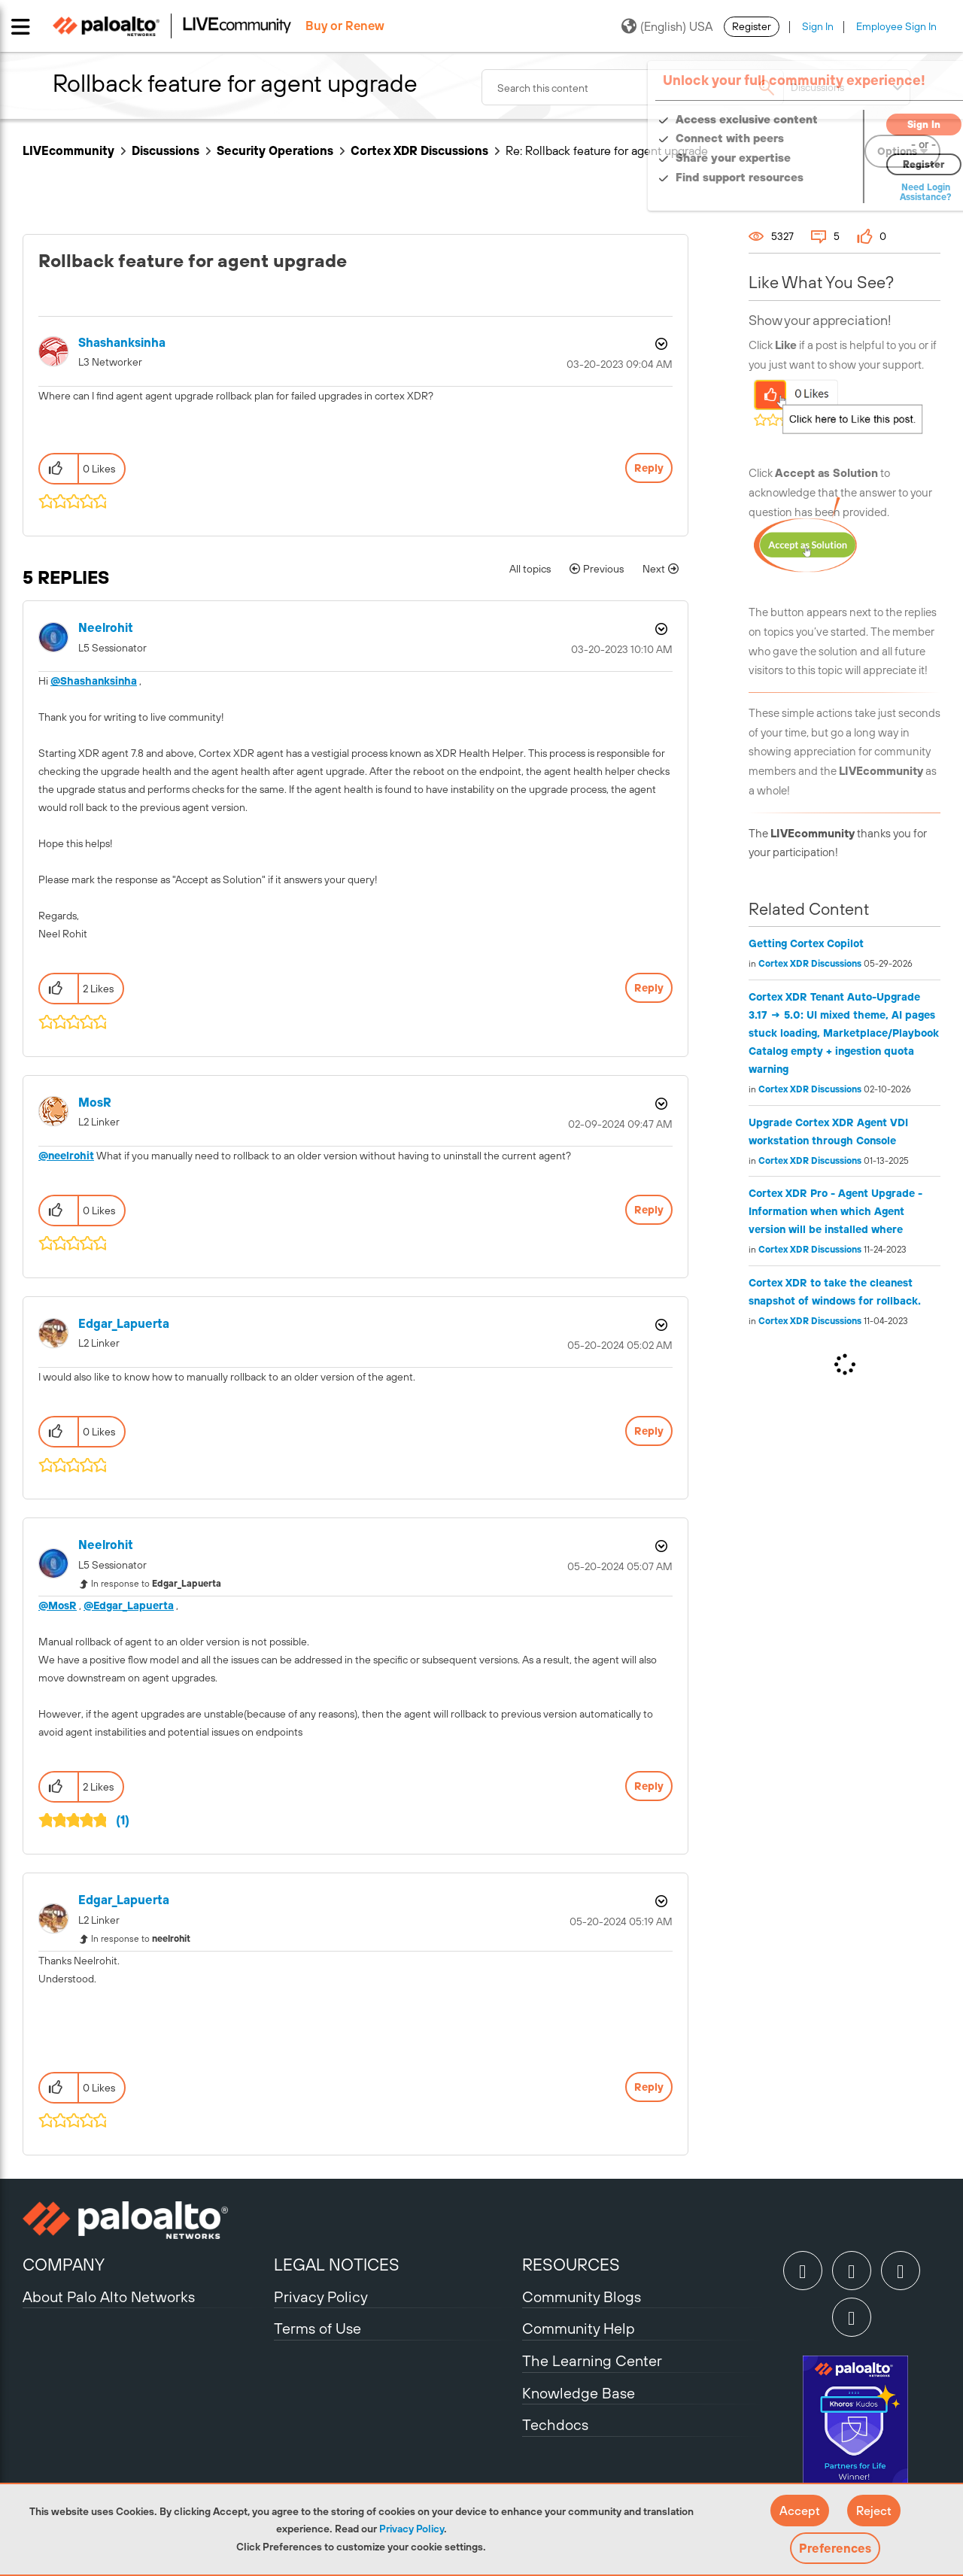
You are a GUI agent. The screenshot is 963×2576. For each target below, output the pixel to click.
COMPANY (64, 2264)
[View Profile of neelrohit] (105, 628)
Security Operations (275, 150)
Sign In (818, 26)
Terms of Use (317, 2328)
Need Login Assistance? (872, 192)
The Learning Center (592, 2360)
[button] (799, 2510)
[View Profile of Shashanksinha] (122, 343)
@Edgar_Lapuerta (129, 1605)
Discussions (165, 150)
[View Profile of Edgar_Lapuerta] (123, 1324)
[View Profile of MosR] (94, 1102)
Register (751, 26)
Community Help (578, 2328)
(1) (122, 1820)
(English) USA (666, 26)
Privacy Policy (411, 2529)
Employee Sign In (896, 26)
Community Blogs (581, 2296)
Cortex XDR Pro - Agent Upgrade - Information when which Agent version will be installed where (835, 1211)
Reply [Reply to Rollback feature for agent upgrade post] (649, 468)
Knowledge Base (578, 2392)
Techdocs (555, 2424)
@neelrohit (66, 1156)
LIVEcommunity (68, 150)
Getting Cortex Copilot (806, 943)
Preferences (835, 2548)
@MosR (57, 1605)
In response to (156, 1583)
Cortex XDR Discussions (419, 150)
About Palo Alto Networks (109, 2296)
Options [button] (660, 344)
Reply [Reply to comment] (649, 988)
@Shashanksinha (93, 681)
